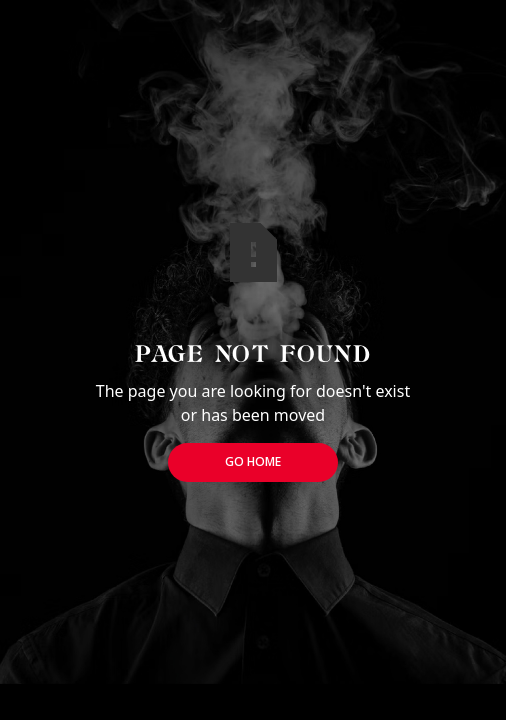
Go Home (253, 461)
